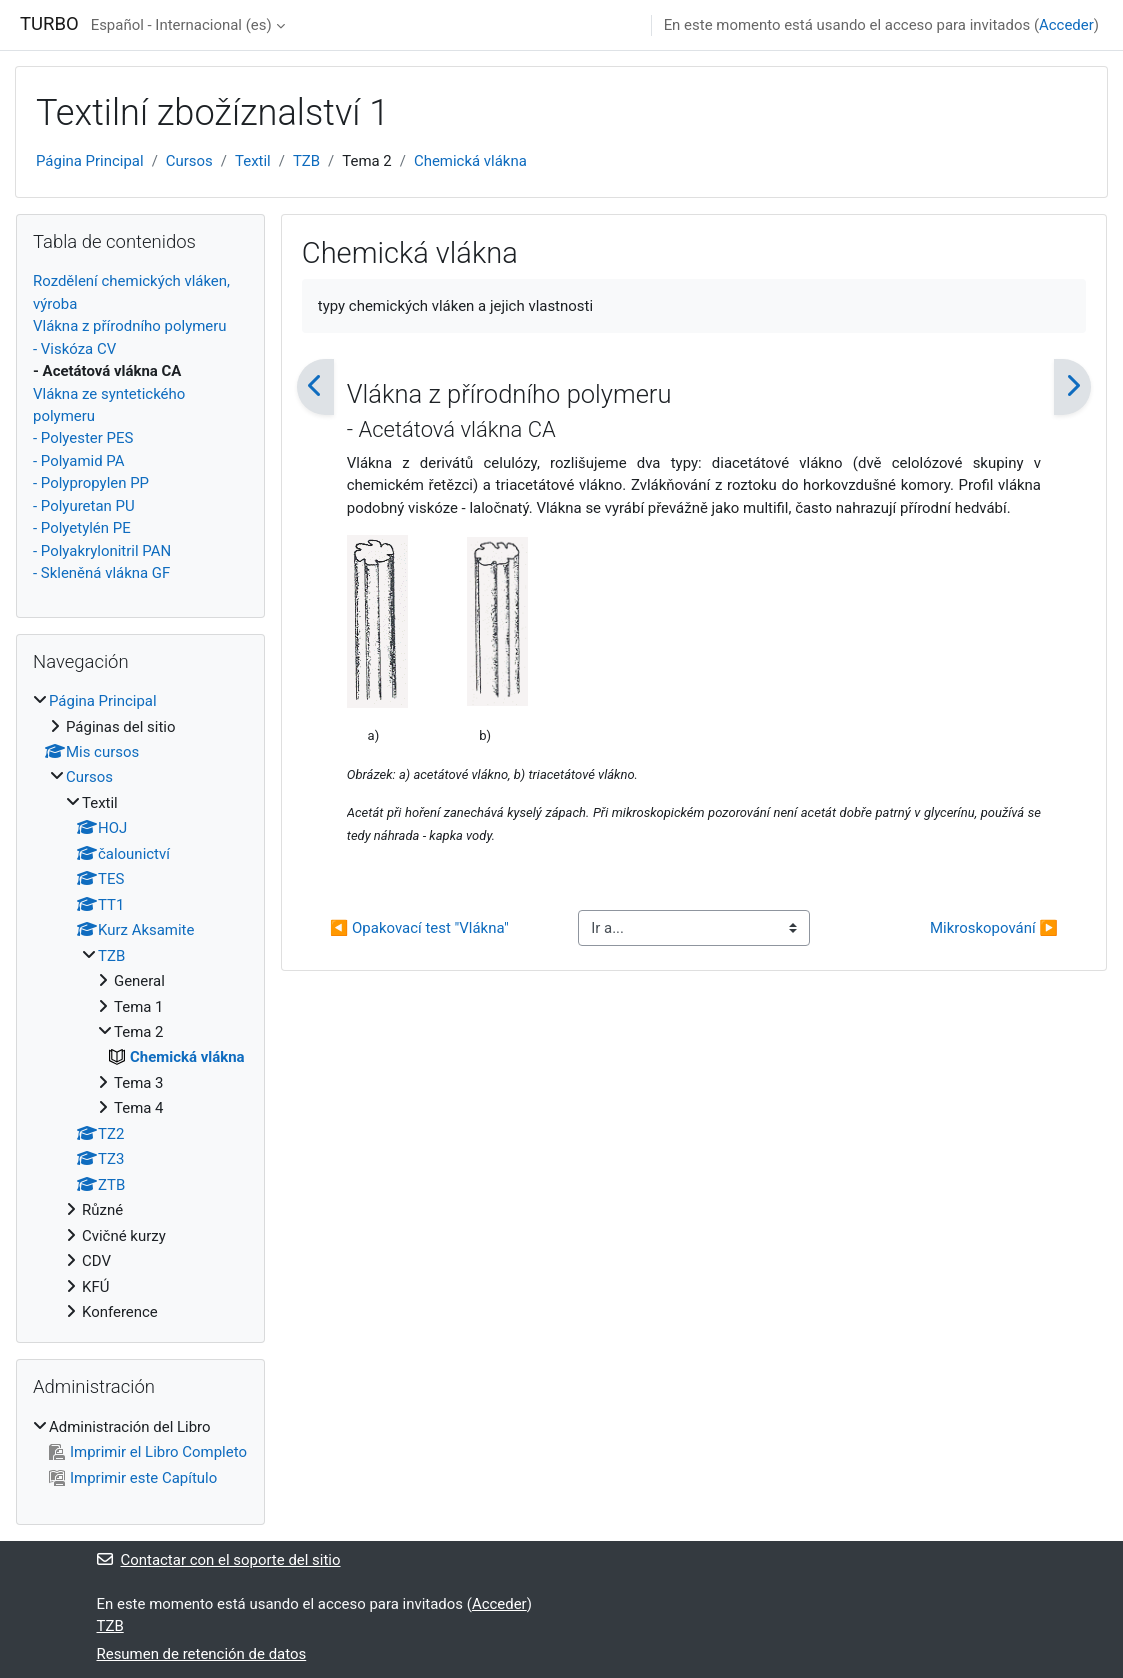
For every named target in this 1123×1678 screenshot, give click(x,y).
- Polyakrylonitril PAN (102, 551)
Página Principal (90, 161)
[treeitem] (140, 1006)
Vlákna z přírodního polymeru (130, 326)
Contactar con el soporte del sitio (219, 1560)
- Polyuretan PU (84, 506)
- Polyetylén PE (82, 528)
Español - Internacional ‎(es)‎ (181, 25)
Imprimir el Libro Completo (148, 1452)
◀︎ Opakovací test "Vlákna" (419, 928)
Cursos (189, 161)
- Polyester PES (83, 438)
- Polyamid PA (79, 461)
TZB (306, 161)
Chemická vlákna (470, 161)
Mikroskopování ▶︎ (994, 928)
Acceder (1066, 25)
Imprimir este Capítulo (133, 1478)
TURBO (49, 24)
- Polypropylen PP (91, 483)
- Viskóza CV (74, 349)
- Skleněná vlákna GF (101, 573)
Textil (253, 161)
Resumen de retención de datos (202, 1654)
